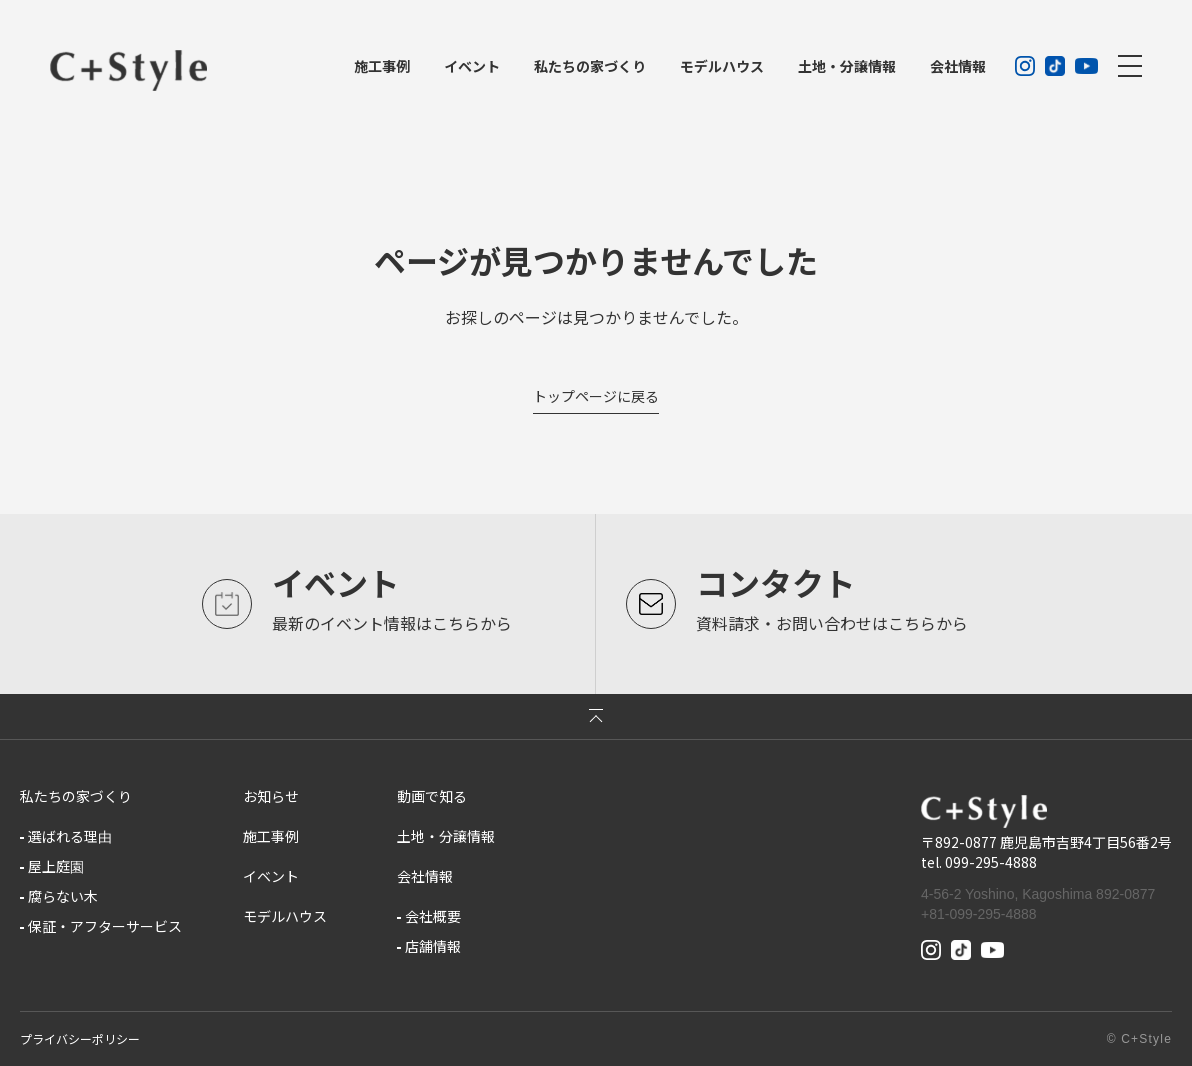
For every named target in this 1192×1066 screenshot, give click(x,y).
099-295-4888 (991, 862)
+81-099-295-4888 (979, 914)
